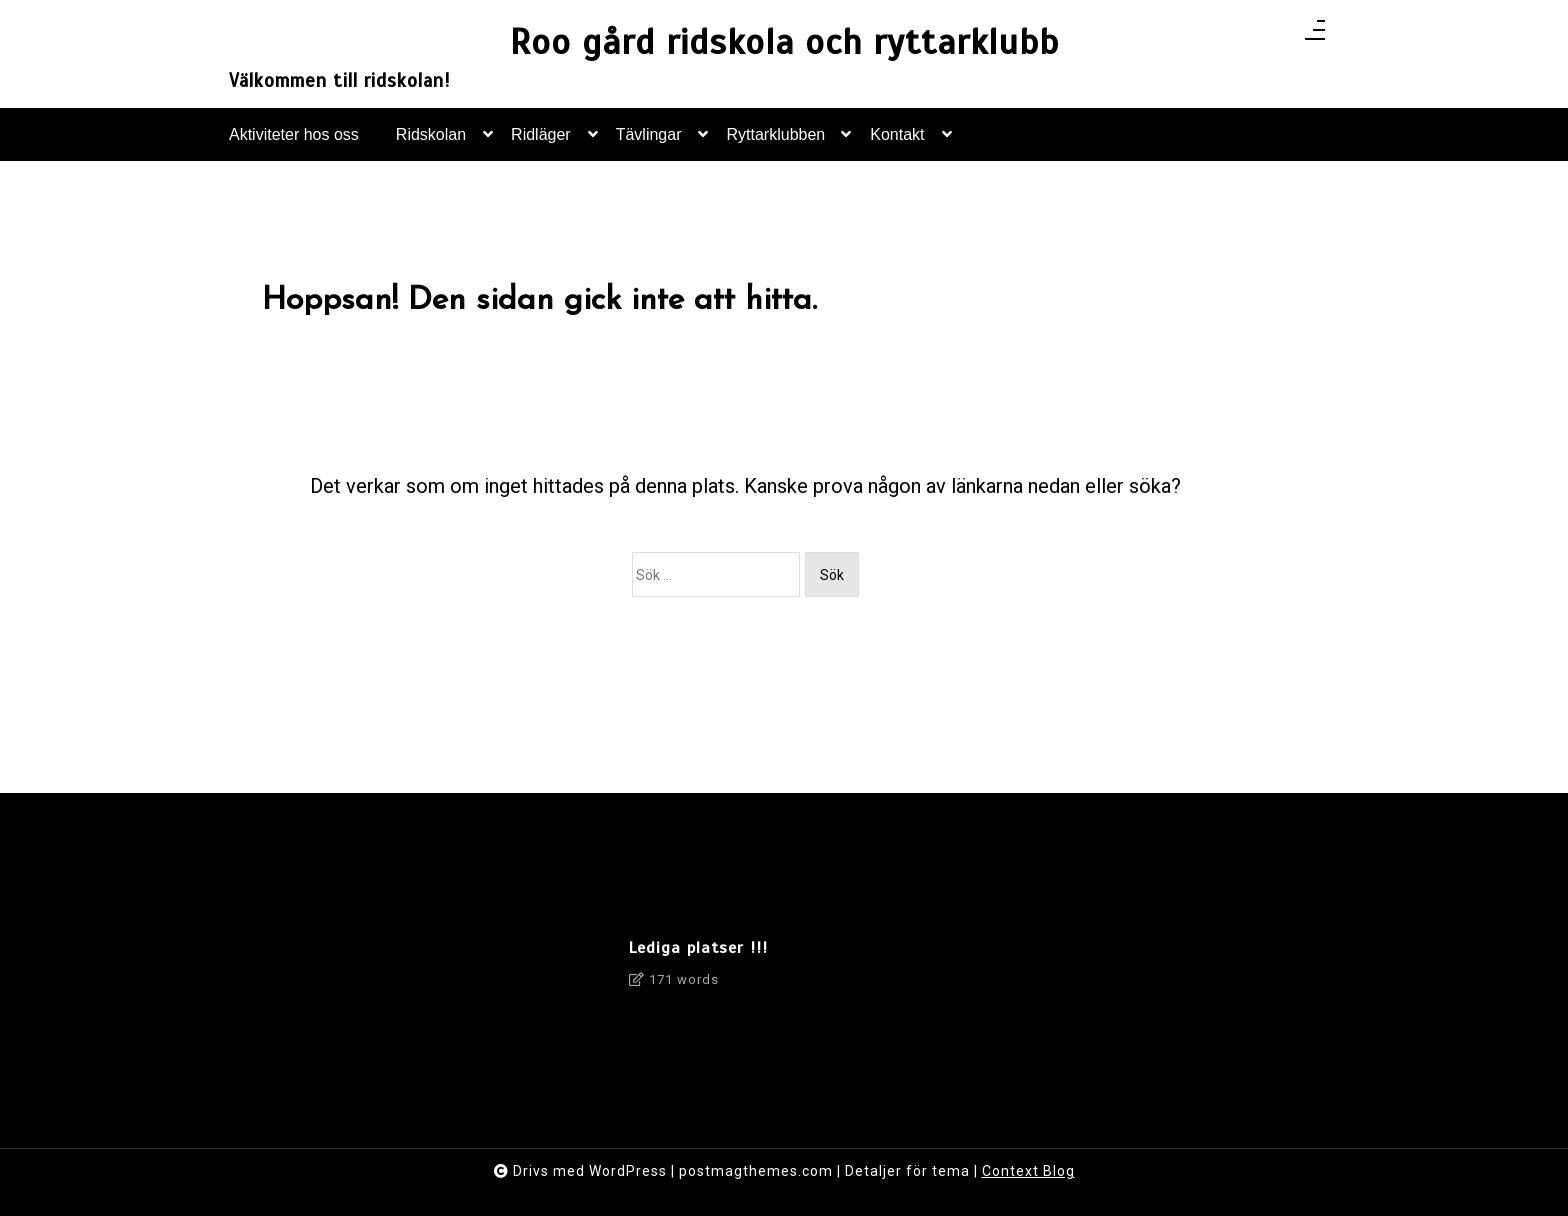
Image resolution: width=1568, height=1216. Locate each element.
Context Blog (1028, 1171)
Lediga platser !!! (698, 948)
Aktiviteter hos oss (294, 134)
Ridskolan (431, 143)
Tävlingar (649, 143)
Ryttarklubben (776, 143)
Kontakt (897, 143)
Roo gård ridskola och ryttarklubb (784, 42)
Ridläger (541, 143)
